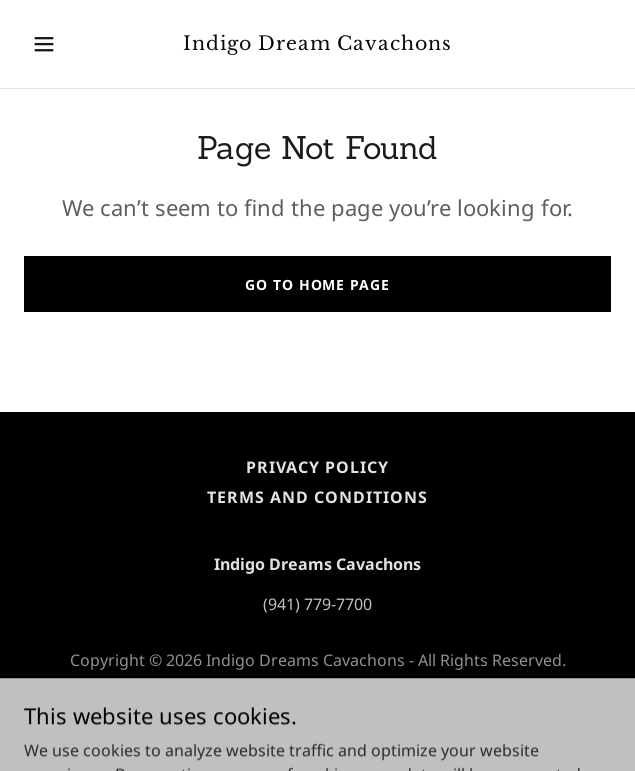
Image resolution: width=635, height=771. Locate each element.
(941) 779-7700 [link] (317, 604)
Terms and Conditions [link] (317, 497)
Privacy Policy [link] (317, 467)
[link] (317, 44)
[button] (68, 44)
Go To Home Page (317, 284)
